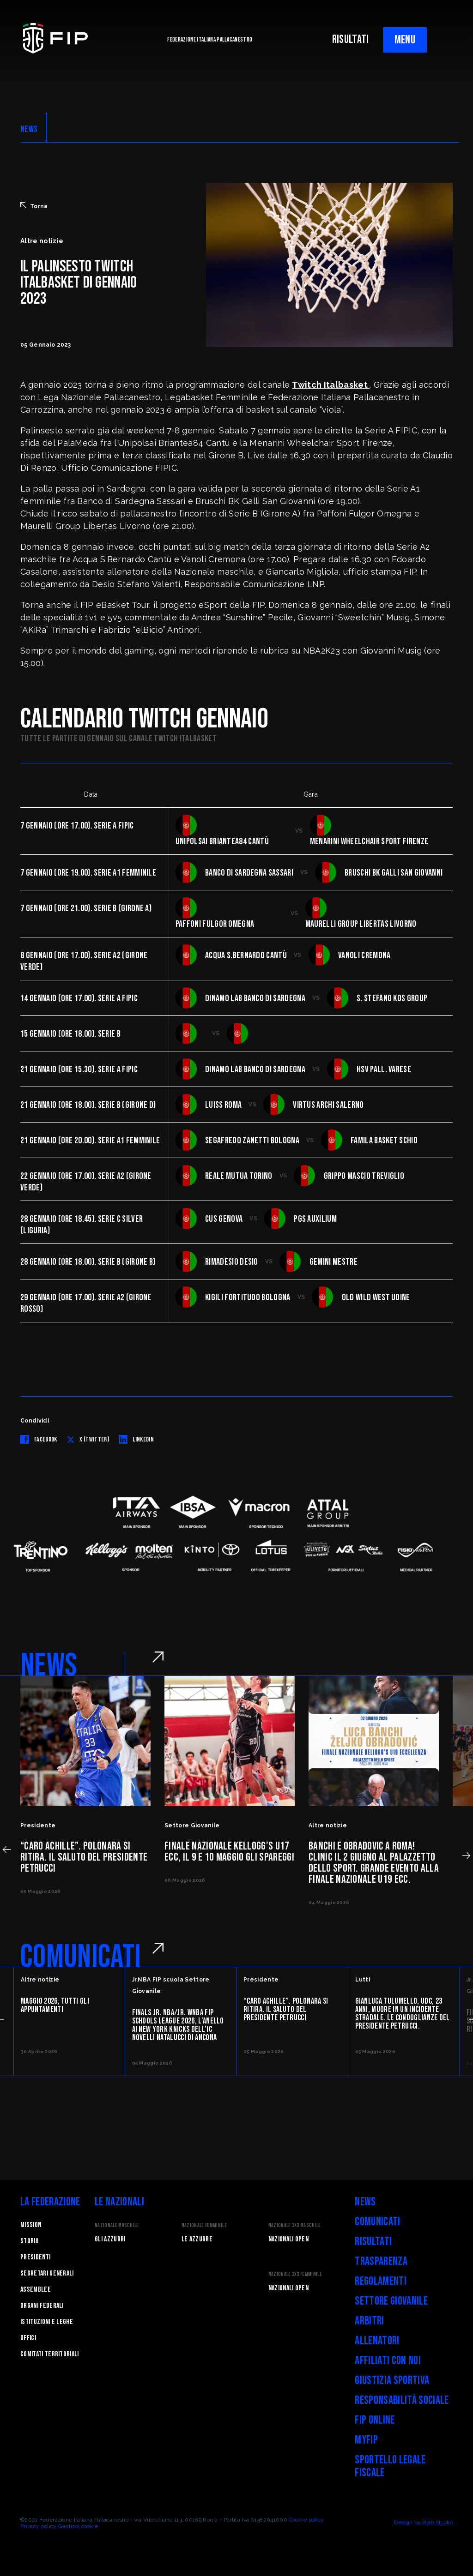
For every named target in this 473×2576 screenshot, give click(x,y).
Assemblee (35, 2289)
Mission (30, 2225)
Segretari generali (47, 2273)
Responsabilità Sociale (402, 2400)
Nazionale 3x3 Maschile (294, 2225)
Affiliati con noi (387, 2361)
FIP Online (374, 2420)
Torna (34, 206)
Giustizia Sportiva (392, 2380)
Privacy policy (38, 2526)
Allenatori (377, 2341)
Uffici (28, 2338)
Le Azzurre (197, 2239)
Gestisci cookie (78, 2526)
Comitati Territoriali (49, 2354)
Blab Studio (437, 2522)
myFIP (366, 2440)
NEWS (28, 129)
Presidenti (35, 2257)
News (365, 2202)
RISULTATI (350, 39)
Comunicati (377, 2222)
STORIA (29, 2241)
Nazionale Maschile (117, 2225)
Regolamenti (380, 2281)
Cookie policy (306, 2519)
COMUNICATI (80, 1957)
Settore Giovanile (391, 2301)
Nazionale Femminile (204, 2225)
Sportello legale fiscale (390, 2466)
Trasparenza (381, 2261)
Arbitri (369, 2321)
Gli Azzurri (110, 2239)
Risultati (373, 2241)
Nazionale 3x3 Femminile (295, 2274)
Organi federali (42, 2305)
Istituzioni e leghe (46, 2322)
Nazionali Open (288, 2239)
